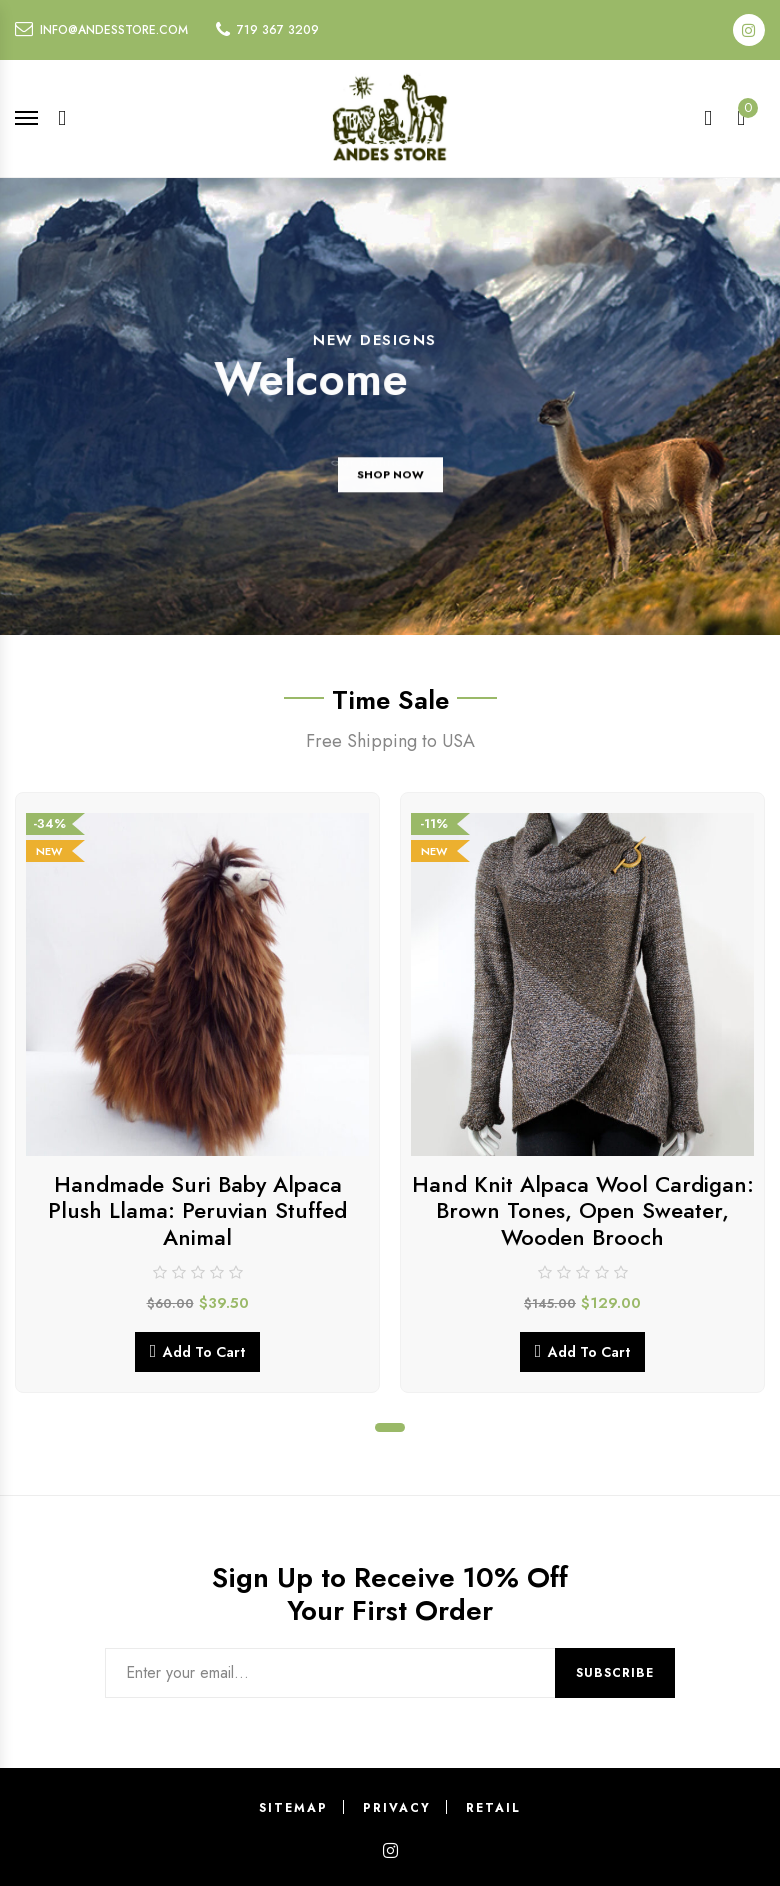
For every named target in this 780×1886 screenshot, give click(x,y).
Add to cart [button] (204, 1352)
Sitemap (293, 1808)
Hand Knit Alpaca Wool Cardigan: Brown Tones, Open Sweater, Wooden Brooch (583, 1210)
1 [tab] (390, 1427)
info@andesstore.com (114, 30)
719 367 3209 (278, 30)
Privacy (397, 1808)
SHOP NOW (390, 484)
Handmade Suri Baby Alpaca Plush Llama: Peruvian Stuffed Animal (197, 1210)
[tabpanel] (197, 1092)
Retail (493, 1808)
